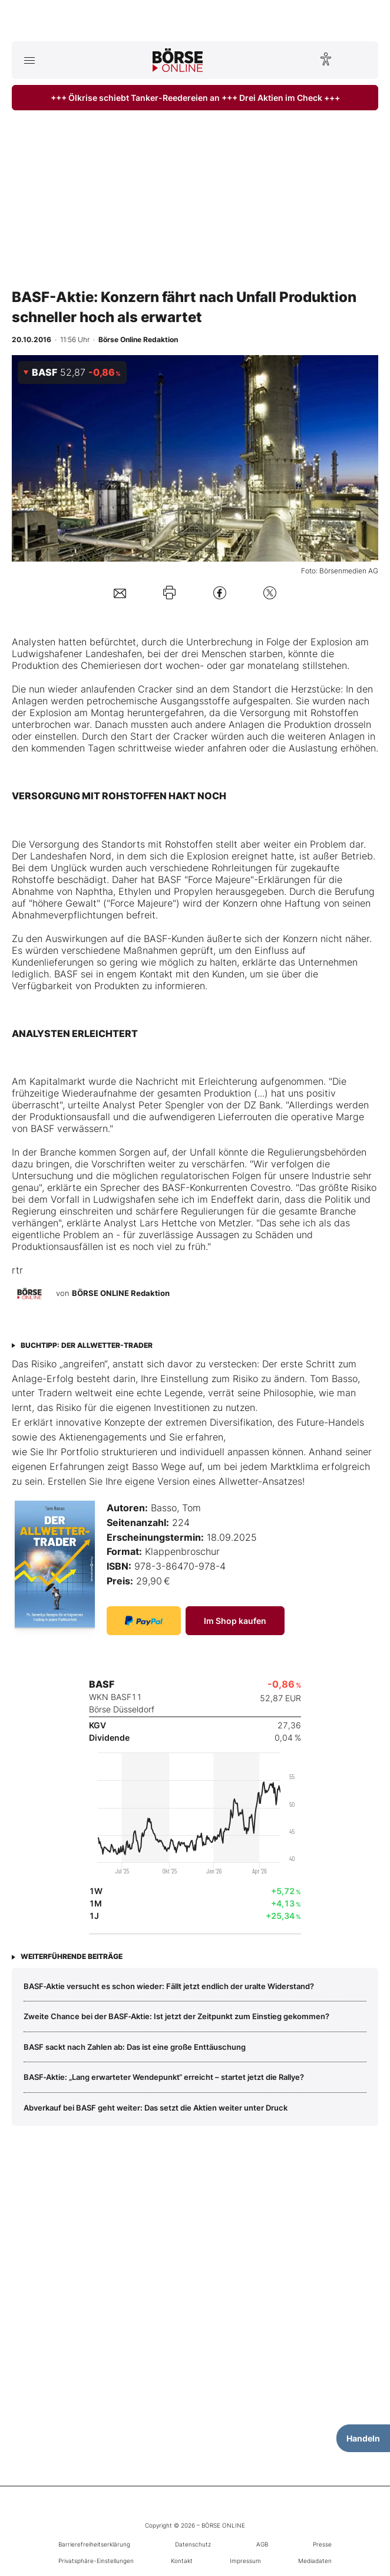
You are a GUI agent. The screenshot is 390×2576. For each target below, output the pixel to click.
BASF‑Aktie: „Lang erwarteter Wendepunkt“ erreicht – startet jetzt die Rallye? (164, 2077)
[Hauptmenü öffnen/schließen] (29, 60)
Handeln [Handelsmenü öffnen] (363, 2438)
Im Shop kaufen (235, 1621)
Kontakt (182, 2560)
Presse (322, 2544)
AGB (262, 2544)
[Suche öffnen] (360, 60)
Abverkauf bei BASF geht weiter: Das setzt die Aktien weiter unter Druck (155, 2107)
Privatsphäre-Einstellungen (96, 2560)
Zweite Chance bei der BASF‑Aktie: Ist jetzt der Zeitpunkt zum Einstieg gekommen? (176, 2016)
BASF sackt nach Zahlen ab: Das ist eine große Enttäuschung (135, 2047)
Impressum (245, 2560)
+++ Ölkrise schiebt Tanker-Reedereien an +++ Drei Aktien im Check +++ (195, 98)
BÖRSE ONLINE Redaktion (121, 1293)
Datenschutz (193, 2544)
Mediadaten (315, 2560)
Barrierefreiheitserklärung (94, 2544)
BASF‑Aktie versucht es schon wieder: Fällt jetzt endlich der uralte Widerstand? (169, 1986)
